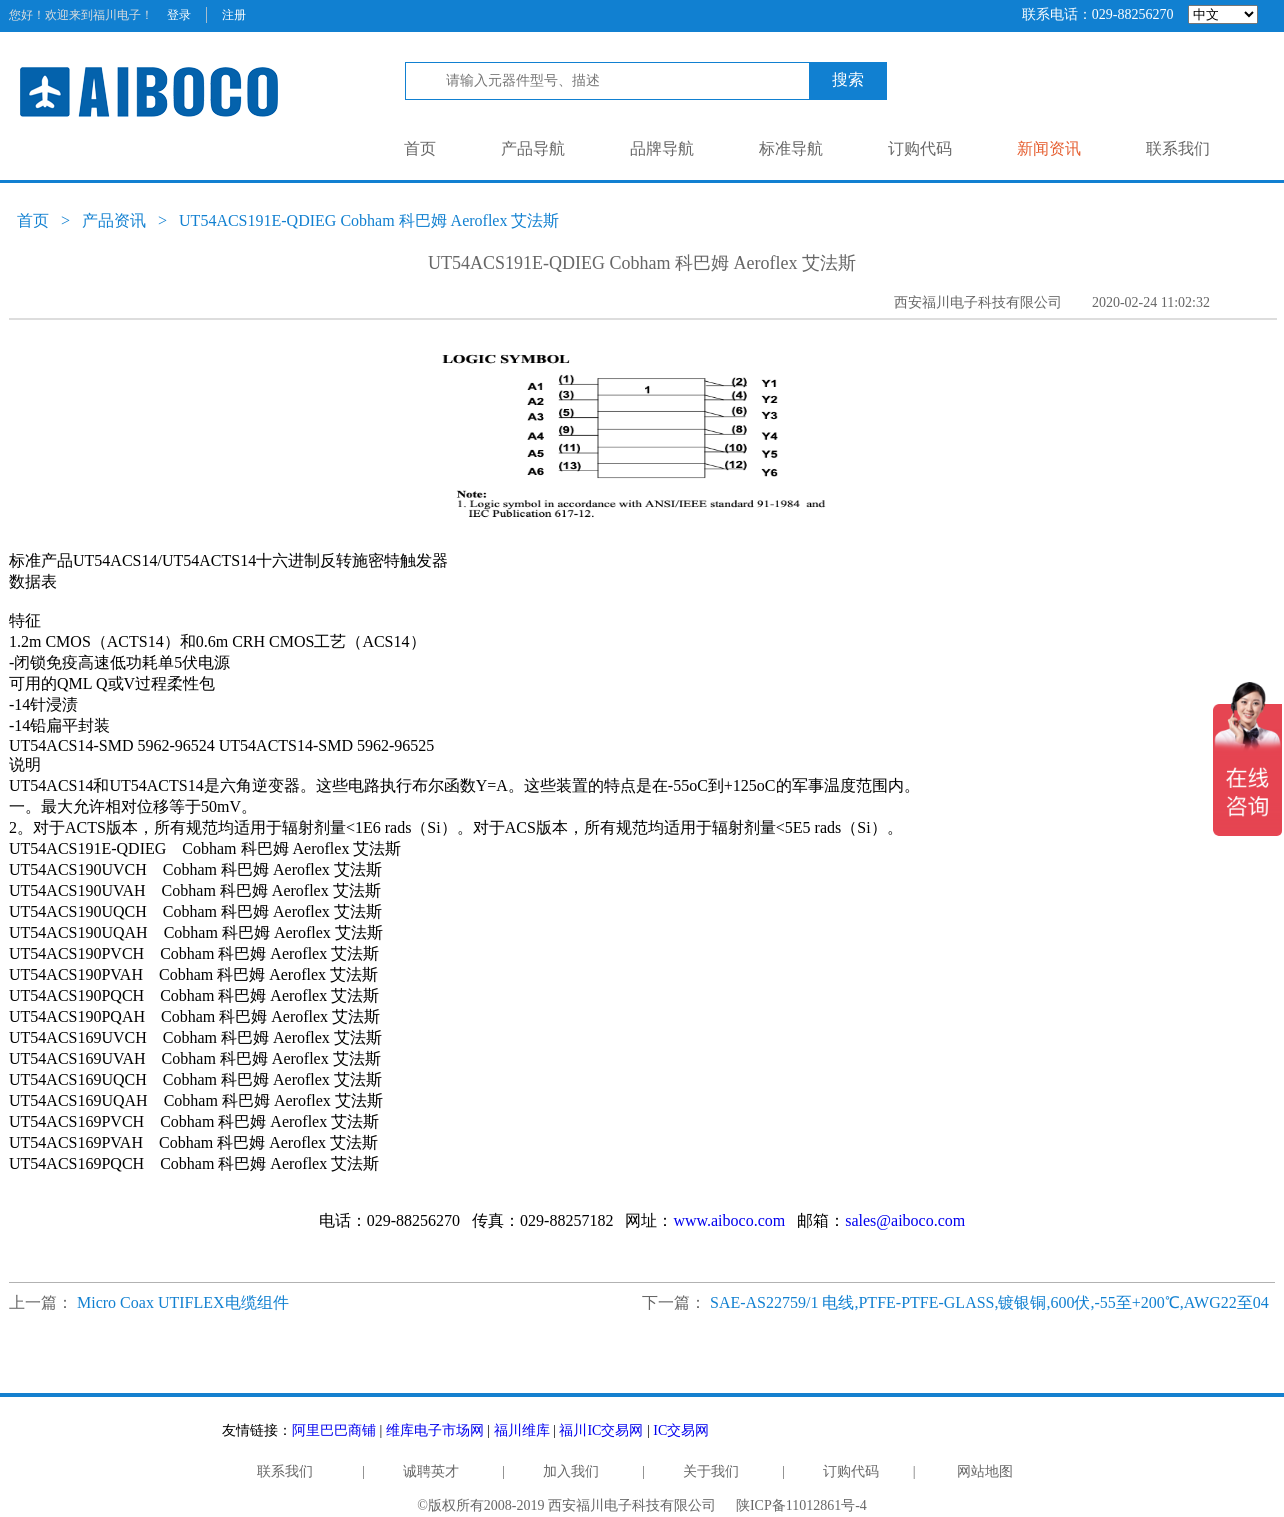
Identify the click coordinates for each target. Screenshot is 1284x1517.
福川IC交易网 (601, 1430)
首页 (420, 148)
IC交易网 (681, 1430)
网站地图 (985, 1471)
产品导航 (533, 148)
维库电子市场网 (435, 1430)
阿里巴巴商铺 (334, 1430)
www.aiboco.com (729, 1220)
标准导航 (791, 148)
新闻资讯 (1049, 148)
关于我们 (711, 1471)
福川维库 (522, 1430)
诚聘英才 (431, 1471)
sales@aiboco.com (905, 1220)
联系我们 (1178, 148)
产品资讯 (114, 220)
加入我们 (571, 1471)
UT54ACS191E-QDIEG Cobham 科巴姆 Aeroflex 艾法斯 (369, 220)
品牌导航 (662, 148)
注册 (234, 15)
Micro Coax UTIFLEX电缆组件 (183, 1302)
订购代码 (920, 148)
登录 (179, 15)
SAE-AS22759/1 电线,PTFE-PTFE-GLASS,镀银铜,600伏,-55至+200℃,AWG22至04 (989, 1302)
